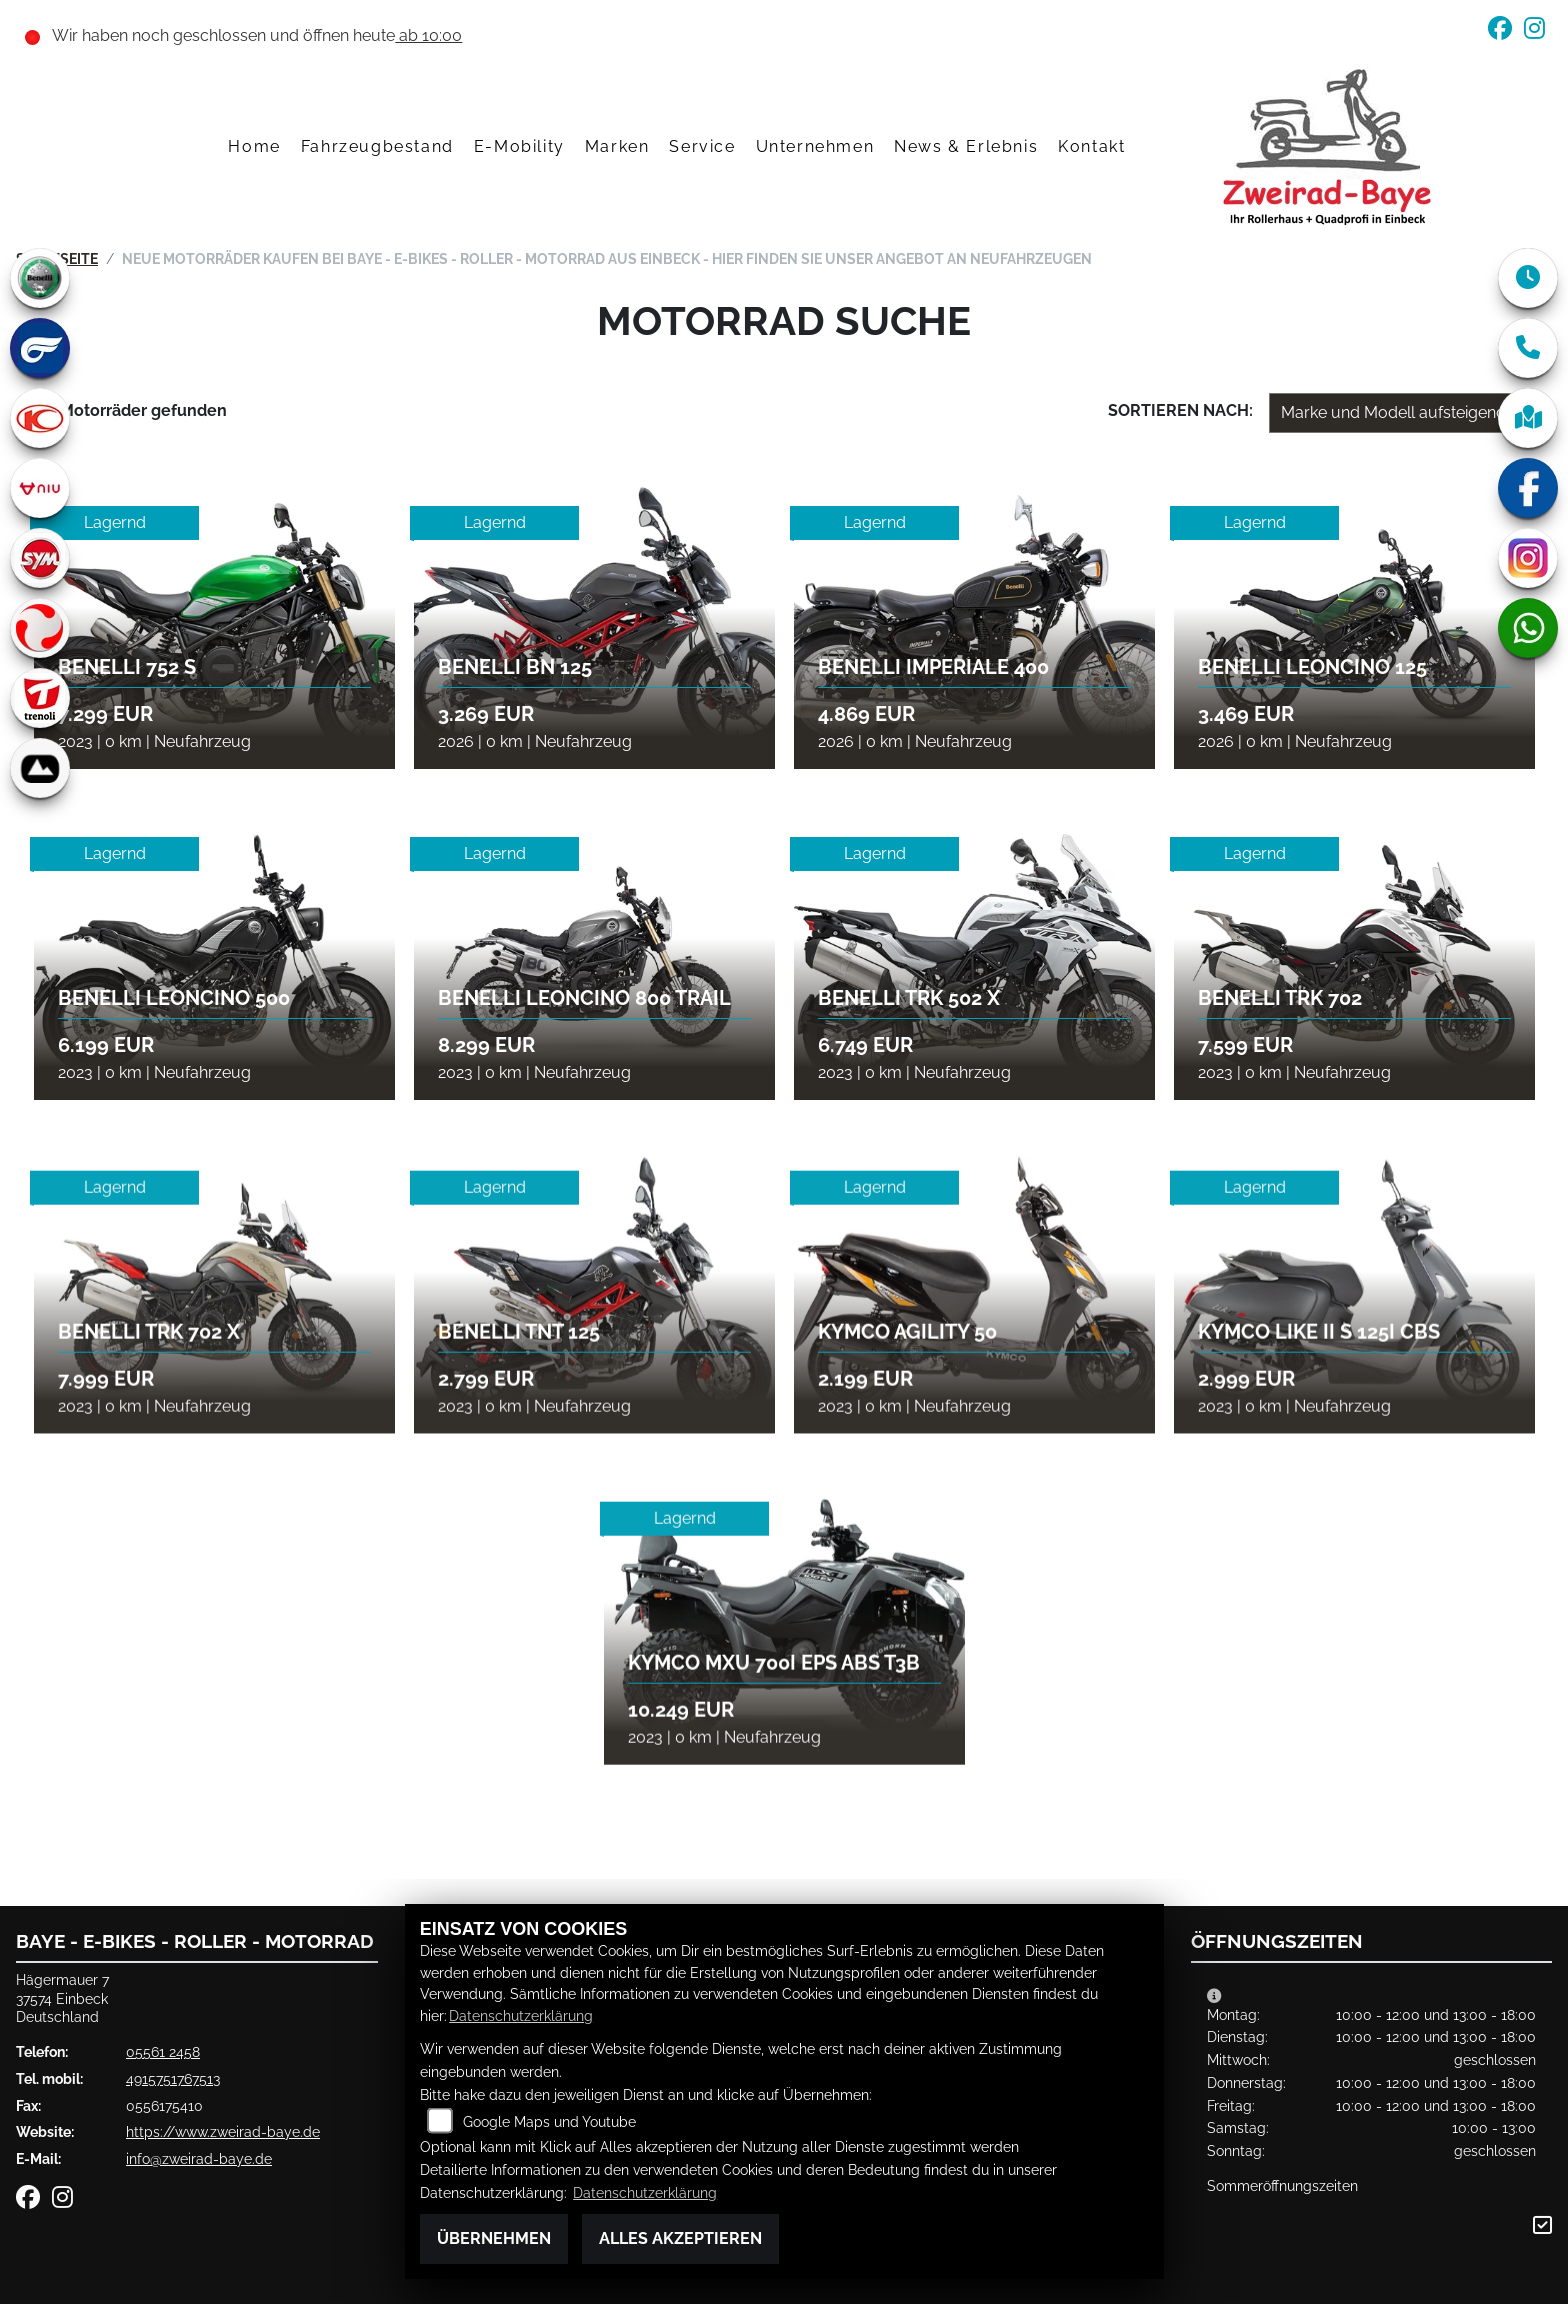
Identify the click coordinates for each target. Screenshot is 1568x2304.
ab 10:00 (428, 35)
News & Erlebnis (966, 146)
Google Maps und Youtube (549, 2121)
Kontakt (1091, 146)
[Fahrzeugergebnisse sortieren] (1399, 413)
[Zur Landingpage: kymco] (40, 418)
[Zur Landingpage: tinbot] (40, 628)
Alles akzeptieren (680, 2238)
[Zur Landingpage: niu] (40, 488)
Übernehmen (494, 2238)
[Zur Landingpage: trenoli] (40, 698)
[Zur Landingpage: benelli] (40, 278)
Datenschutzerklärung (521, 2015)
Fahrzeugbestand (377, 146)
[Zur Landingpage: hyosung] (40, 348)
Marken (617, 146)
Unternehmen (815, 146)
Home (254, 146)
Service (702, 146)
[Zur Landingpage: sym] (40, 558)
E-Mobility (519, 146)
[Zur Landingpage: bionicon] (40, 768)
